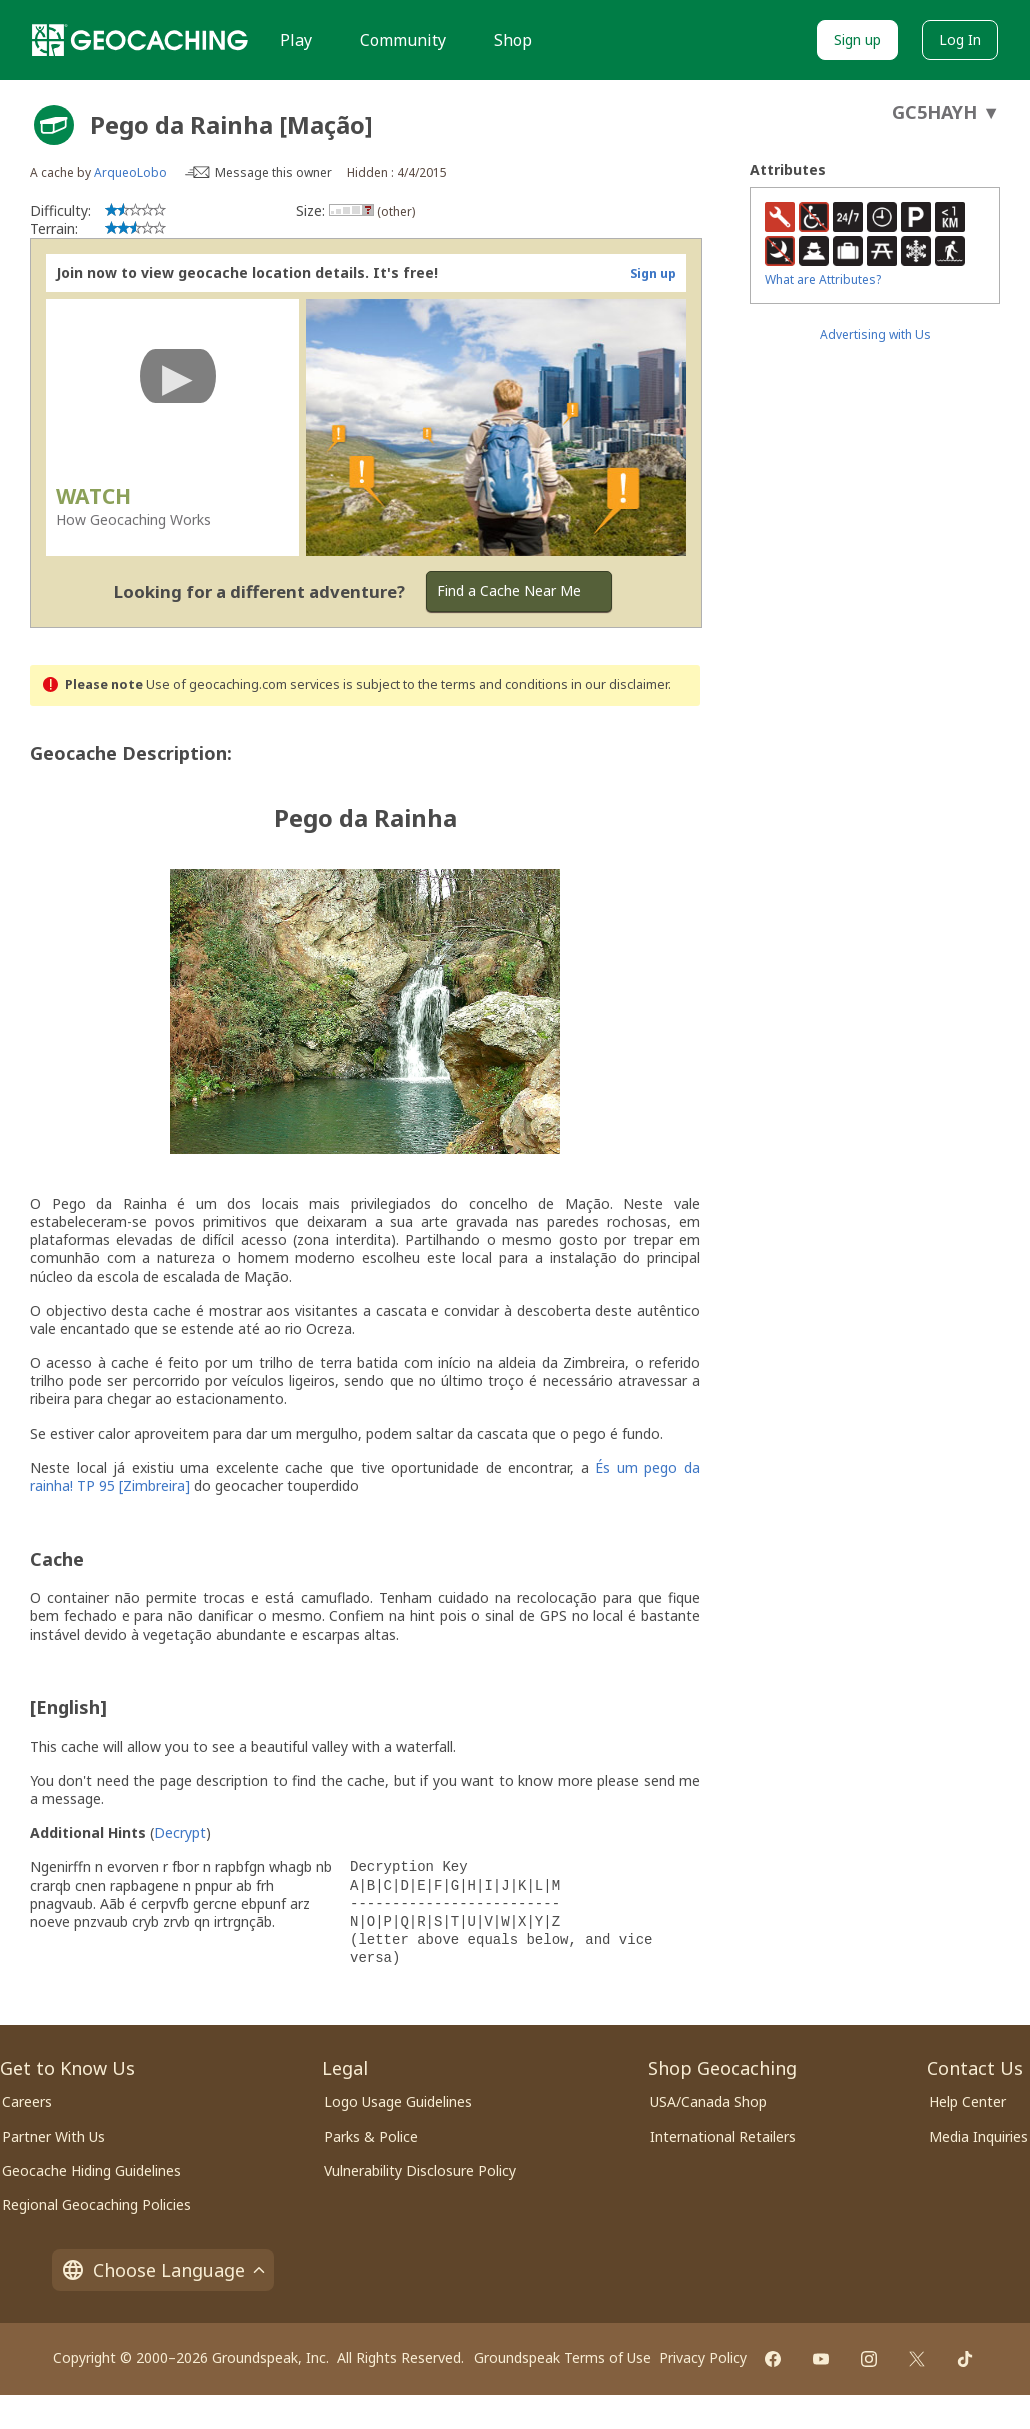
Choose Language (163, 2270)
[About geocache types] (54, 125)
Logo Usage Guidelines (398, 2101)
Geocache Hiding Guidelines (91, 2170)
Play (296, 40)
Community (403, 40)
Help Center (967, 2101)
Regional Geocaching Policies (96, 2204)
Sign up (857, 39)
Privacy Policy (703, 2357)
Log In (960, 39)
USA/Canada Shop (708, 2101)
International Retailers (723, 2136)
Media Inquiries (978, 2136)
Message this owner (273, 172)
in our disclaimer (619, 684)
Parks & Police (371, 2136)
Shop (513, 40)
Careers (27, 2101)
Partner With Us (53, 2136)
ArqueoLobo (130, 172)
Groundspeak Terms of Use (562, 2357)
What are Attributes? (823, 279)
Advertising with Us (875, 334)
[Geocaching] (140, 40)
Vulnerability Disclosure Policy (420, 2170)
